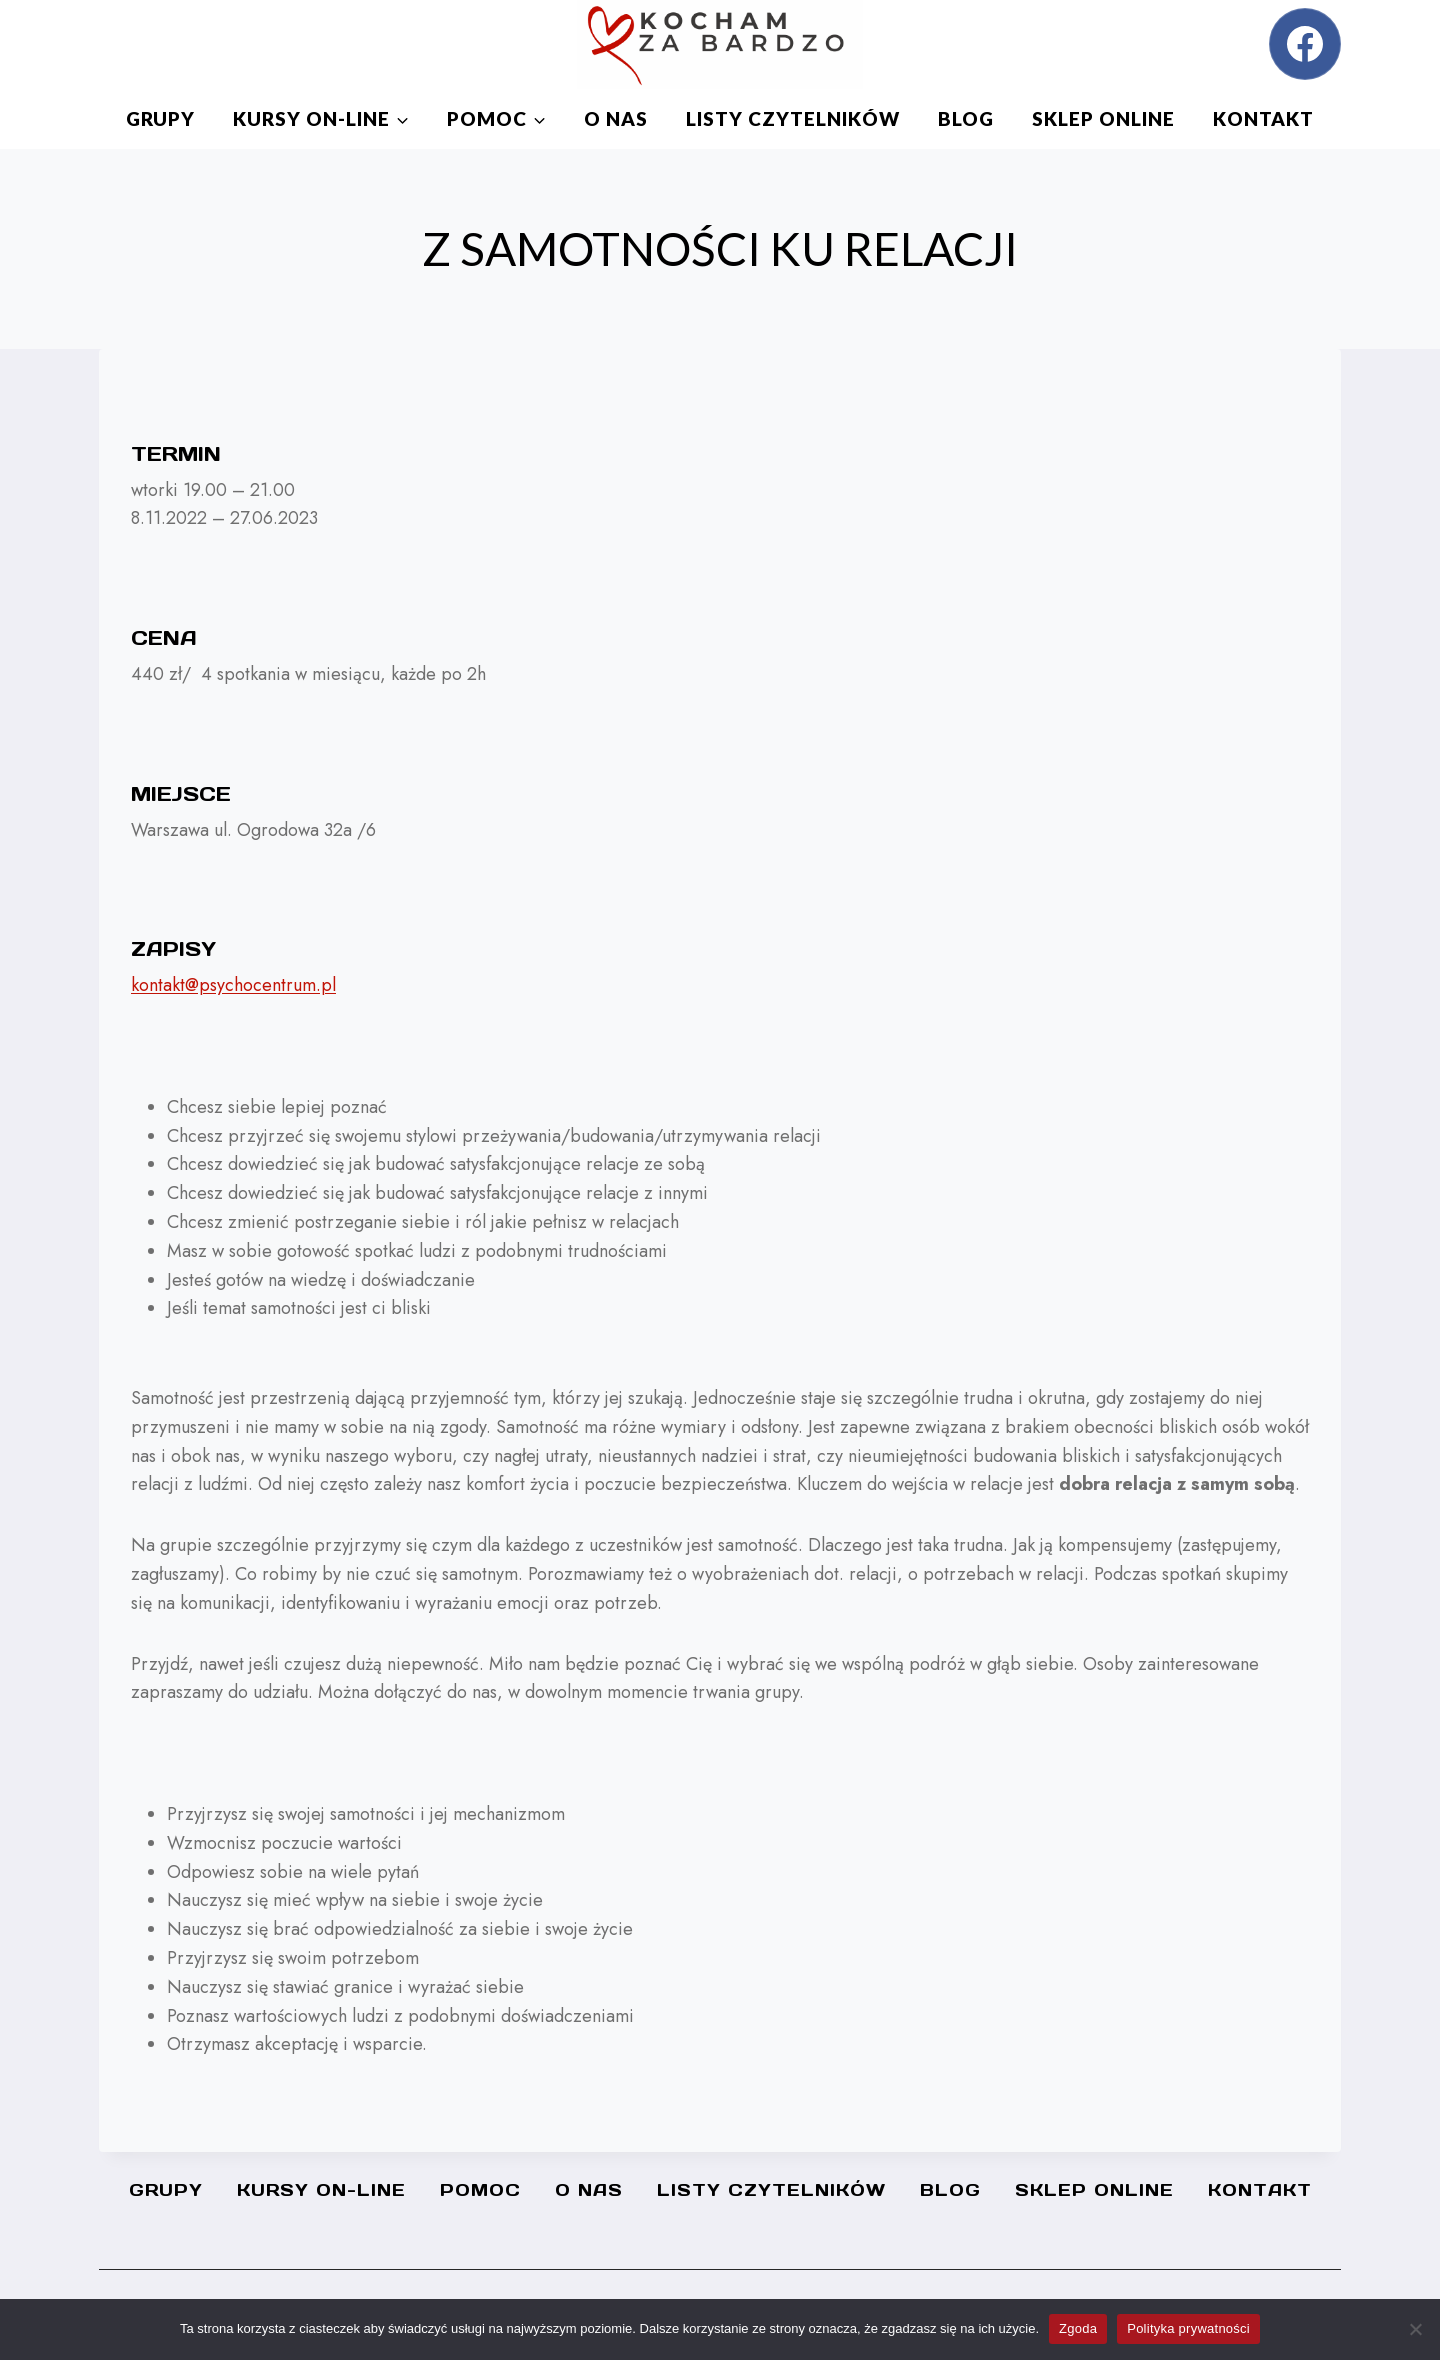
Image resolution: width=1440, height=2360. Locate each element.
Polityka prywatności (1188, 2328)
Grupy (160, 118)
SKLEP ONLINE (1103, 118)
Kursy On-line (321, 2190)
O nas (616, 118)
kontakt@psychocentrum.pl (233, 985)
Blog (966, 118)
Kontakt (1263, 118)
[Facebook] (1305, 44)
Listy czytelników (793, 118)
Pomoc (480, 2190)
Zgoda (1078, 2328)
